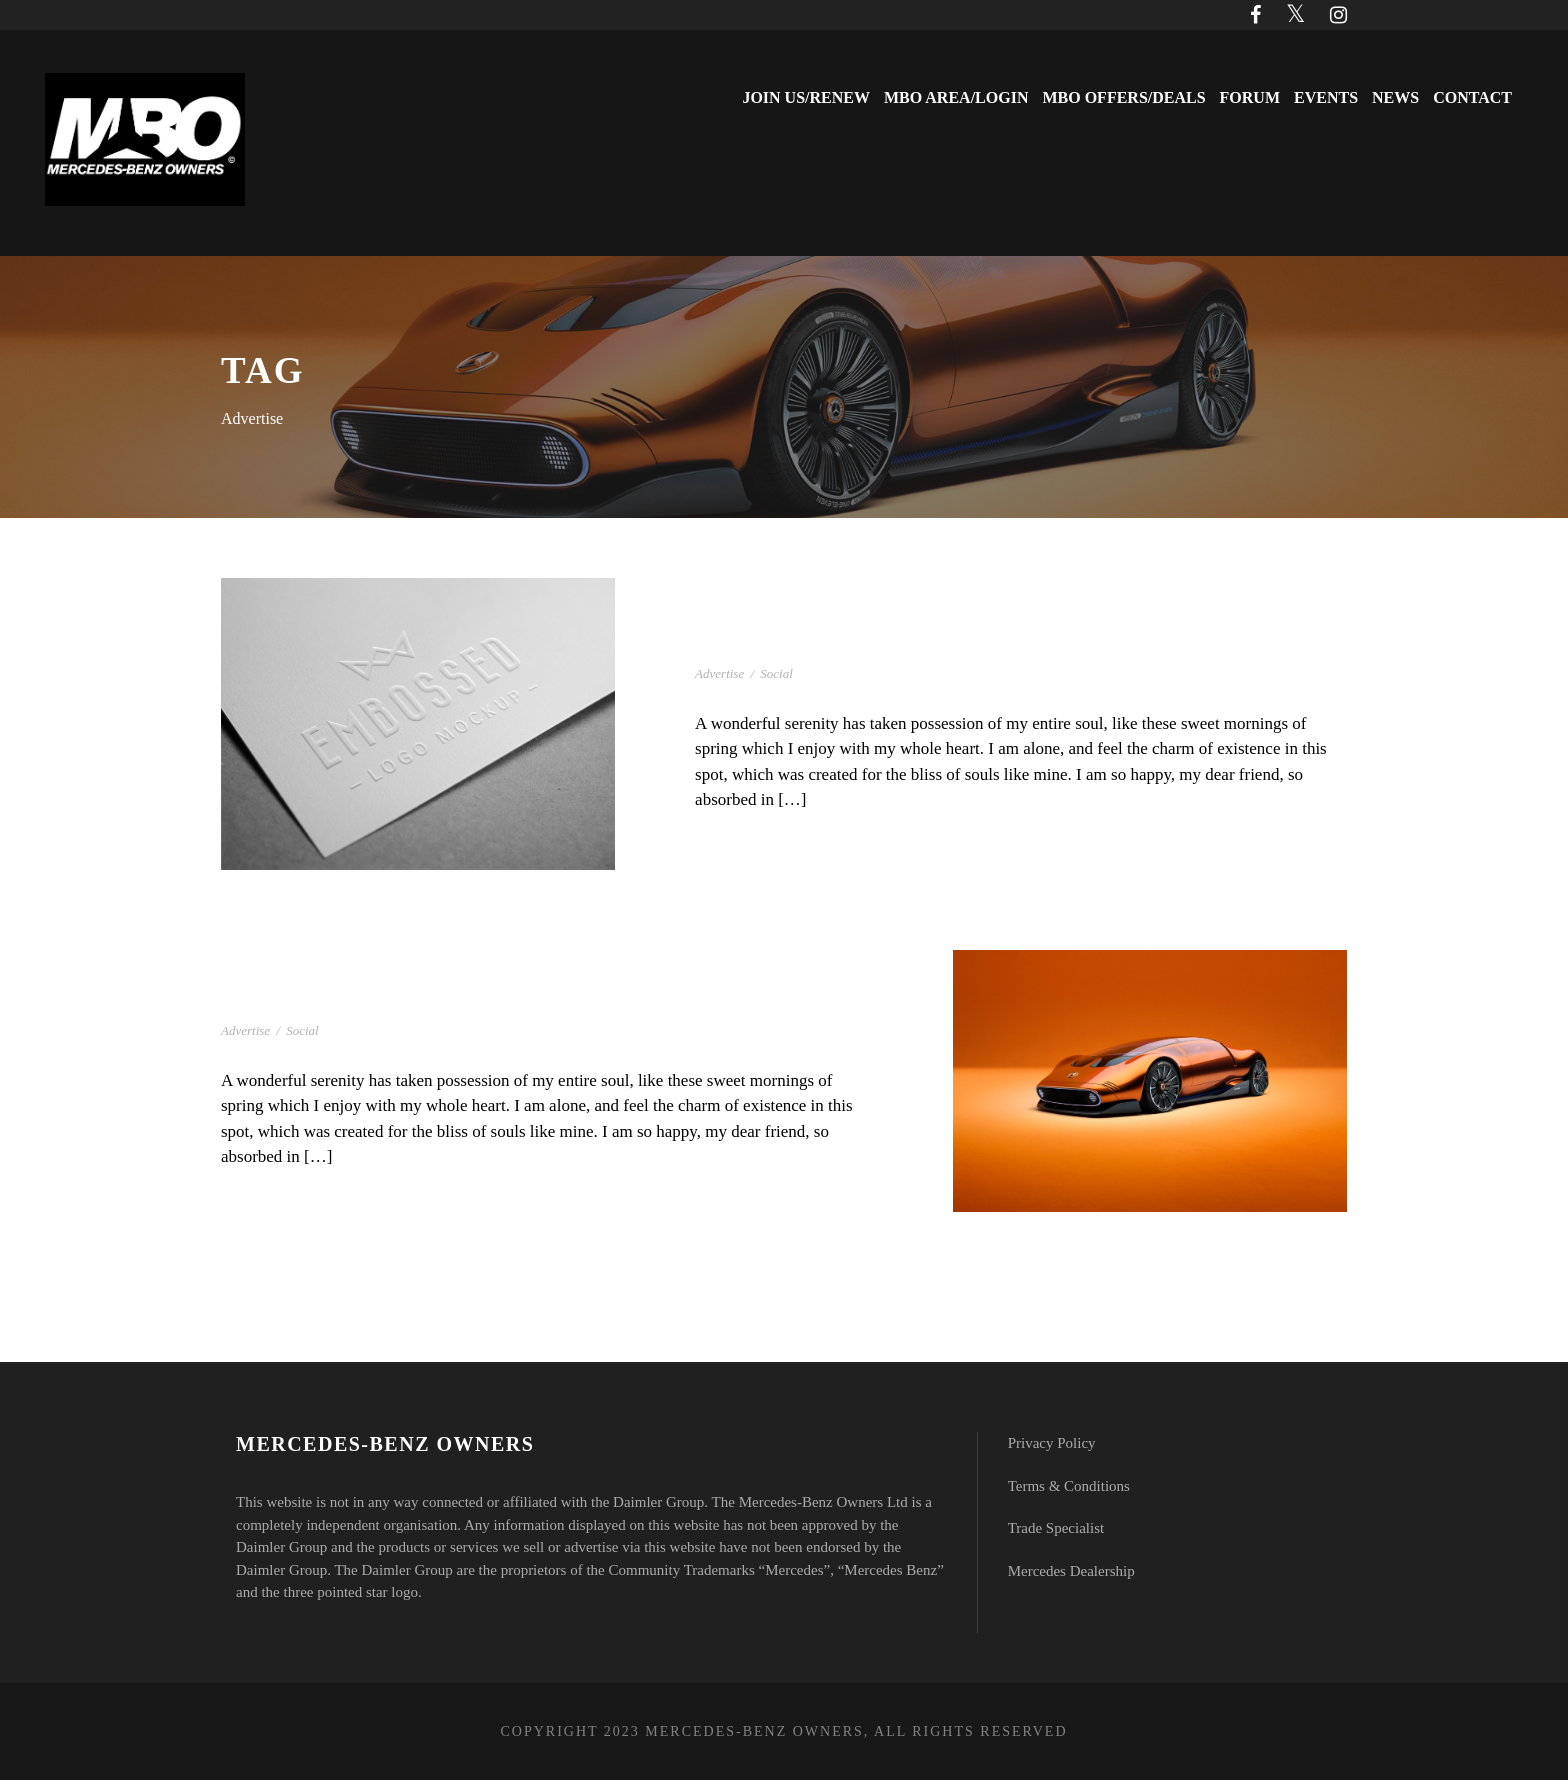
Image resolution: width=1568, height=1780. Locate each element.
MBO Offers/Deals (1123, 97)
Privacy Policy (1052, 1443)
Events (1326, 97)
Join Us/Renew (806, 97)
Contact (1472, 97)
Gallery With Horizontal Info (864, 644)
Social (776, 673)
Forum (1250, 97)
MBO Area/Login (956, 97)
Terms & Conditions (1069, 1486)
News (1395, 97)
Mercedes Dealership (1071, 1571)
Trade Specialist (1056, 1528)
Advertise (719, 673)
